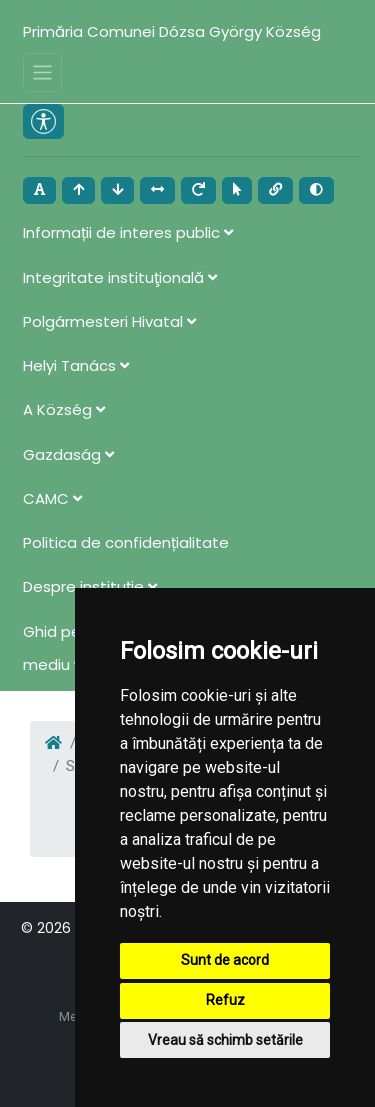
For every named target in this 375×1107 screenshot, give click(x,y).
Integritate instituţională (120, 277)
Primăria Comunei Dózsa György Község (172, 31)
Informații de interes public (128, 232)
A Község (64, 409)
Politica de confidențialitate (126, 542)
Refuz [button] (225, 1000)
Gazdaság (68, 454)
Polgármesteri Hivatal (109, 321)
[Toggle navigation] (43, 73)
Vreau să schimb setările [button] (225, 1040)
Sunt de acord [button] (225, 960)
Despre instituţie (90, 586)
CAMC (52, 498)
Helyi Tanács (76, 365)
